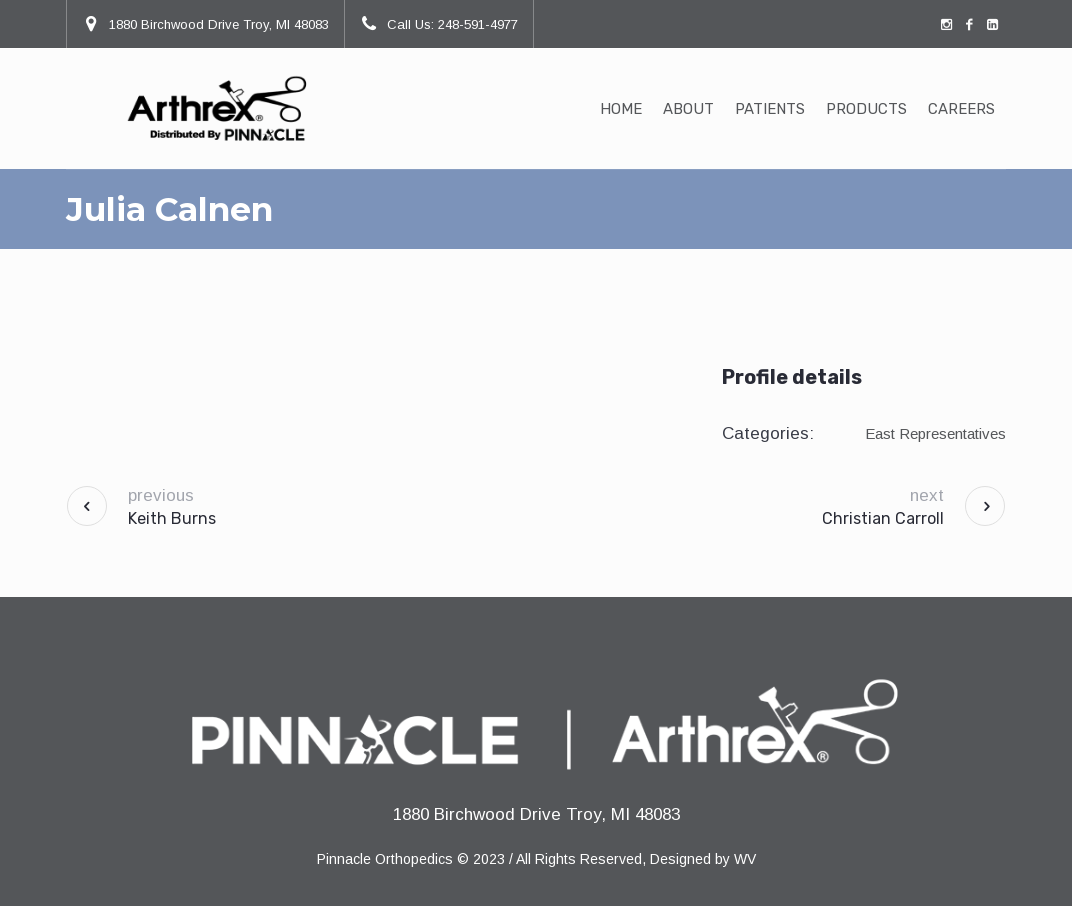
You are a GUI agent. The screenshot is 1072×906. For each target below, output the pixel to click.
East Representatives (935, 433)
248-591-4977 (478, 24)
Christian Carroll (883, 518)
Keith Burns (172, 518)
